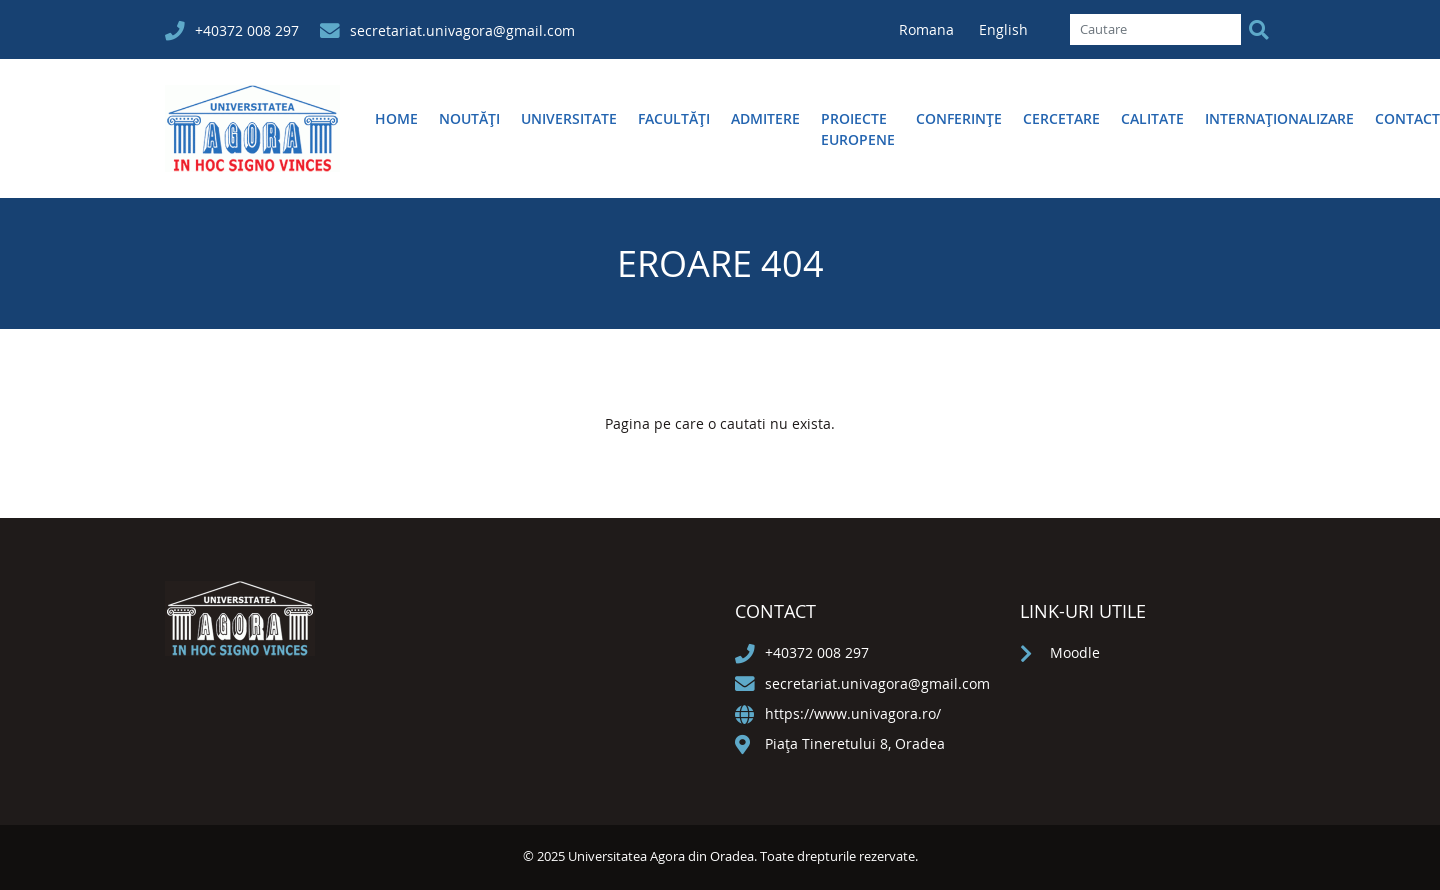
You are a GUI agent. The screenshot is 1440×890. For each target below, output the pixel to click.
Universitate (569, 118)
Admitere (765, 118)
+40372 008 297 (247, 30)
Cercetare (1061, 118)
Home (396, 118)
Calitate (1152, 118)
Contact (1407, 118)
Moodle (1075, 652)
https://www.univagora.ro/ (853, 713)
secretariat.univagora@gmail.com (462, 30)
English (1003, 29)
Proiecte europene (858, 129)
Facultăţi (674, 118)
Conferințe (959, 118)
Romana (928, 29)
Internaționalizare (1279, 118)
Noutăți (469, 118)
